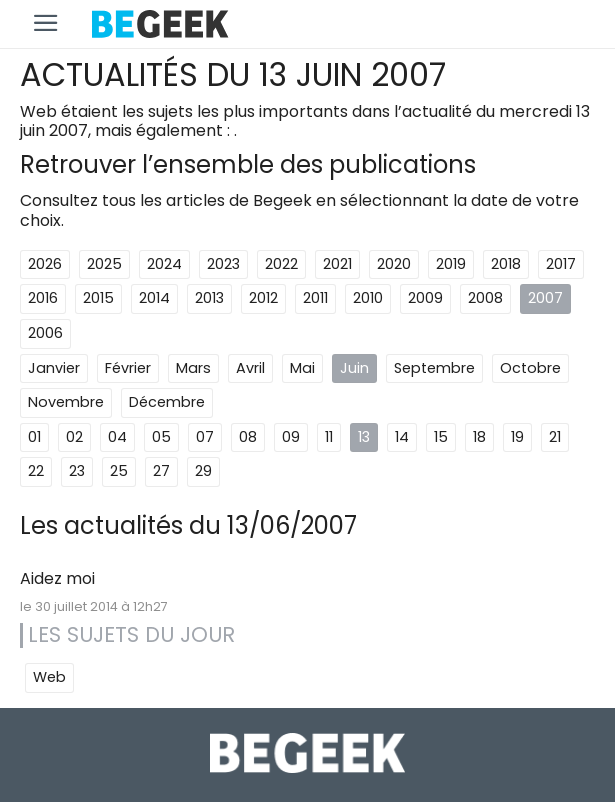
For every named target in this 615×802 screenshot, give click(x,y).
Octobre (530, 368)
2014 (154, 298)
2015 (98, 298)
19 (517, 437)
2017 (561, 264)
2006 (45, 333)
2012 (263, 298)
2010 (368, 298)
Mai (302, 368)
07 (205, 437)
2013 (209, 298)
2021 (337, 264)
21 (555, 437)
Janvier (54, 368)
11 (329, 437)
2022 (281, 264)
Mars (193, 368)
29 (203, 471)
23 (77, 471)
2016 (43, 298)
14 (402, 437)
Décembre (167, 402)
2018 (506, 264)
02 (74, 437)
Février (128, 368)
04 (117, 437)
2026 (45, 264)
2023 (223, 264)
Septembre (434, 368)
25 (119, 471)
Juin (354, 368)
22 (36, 471)
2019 (451, 264)
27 (161, 471)
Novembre (66, 402)
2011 (315, 298)
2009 (425, 298)
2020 (394, 264)
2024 (164, 264)
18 (479, 437)
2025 (104, 264)
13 (364, 437)
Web (49, 677)
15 (441, 437)
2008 (485, 298)
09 (291, 437)
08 (248, 437)
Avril (250, 368)
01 (34, 437)
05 (161, 437)
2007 (545, 298)
